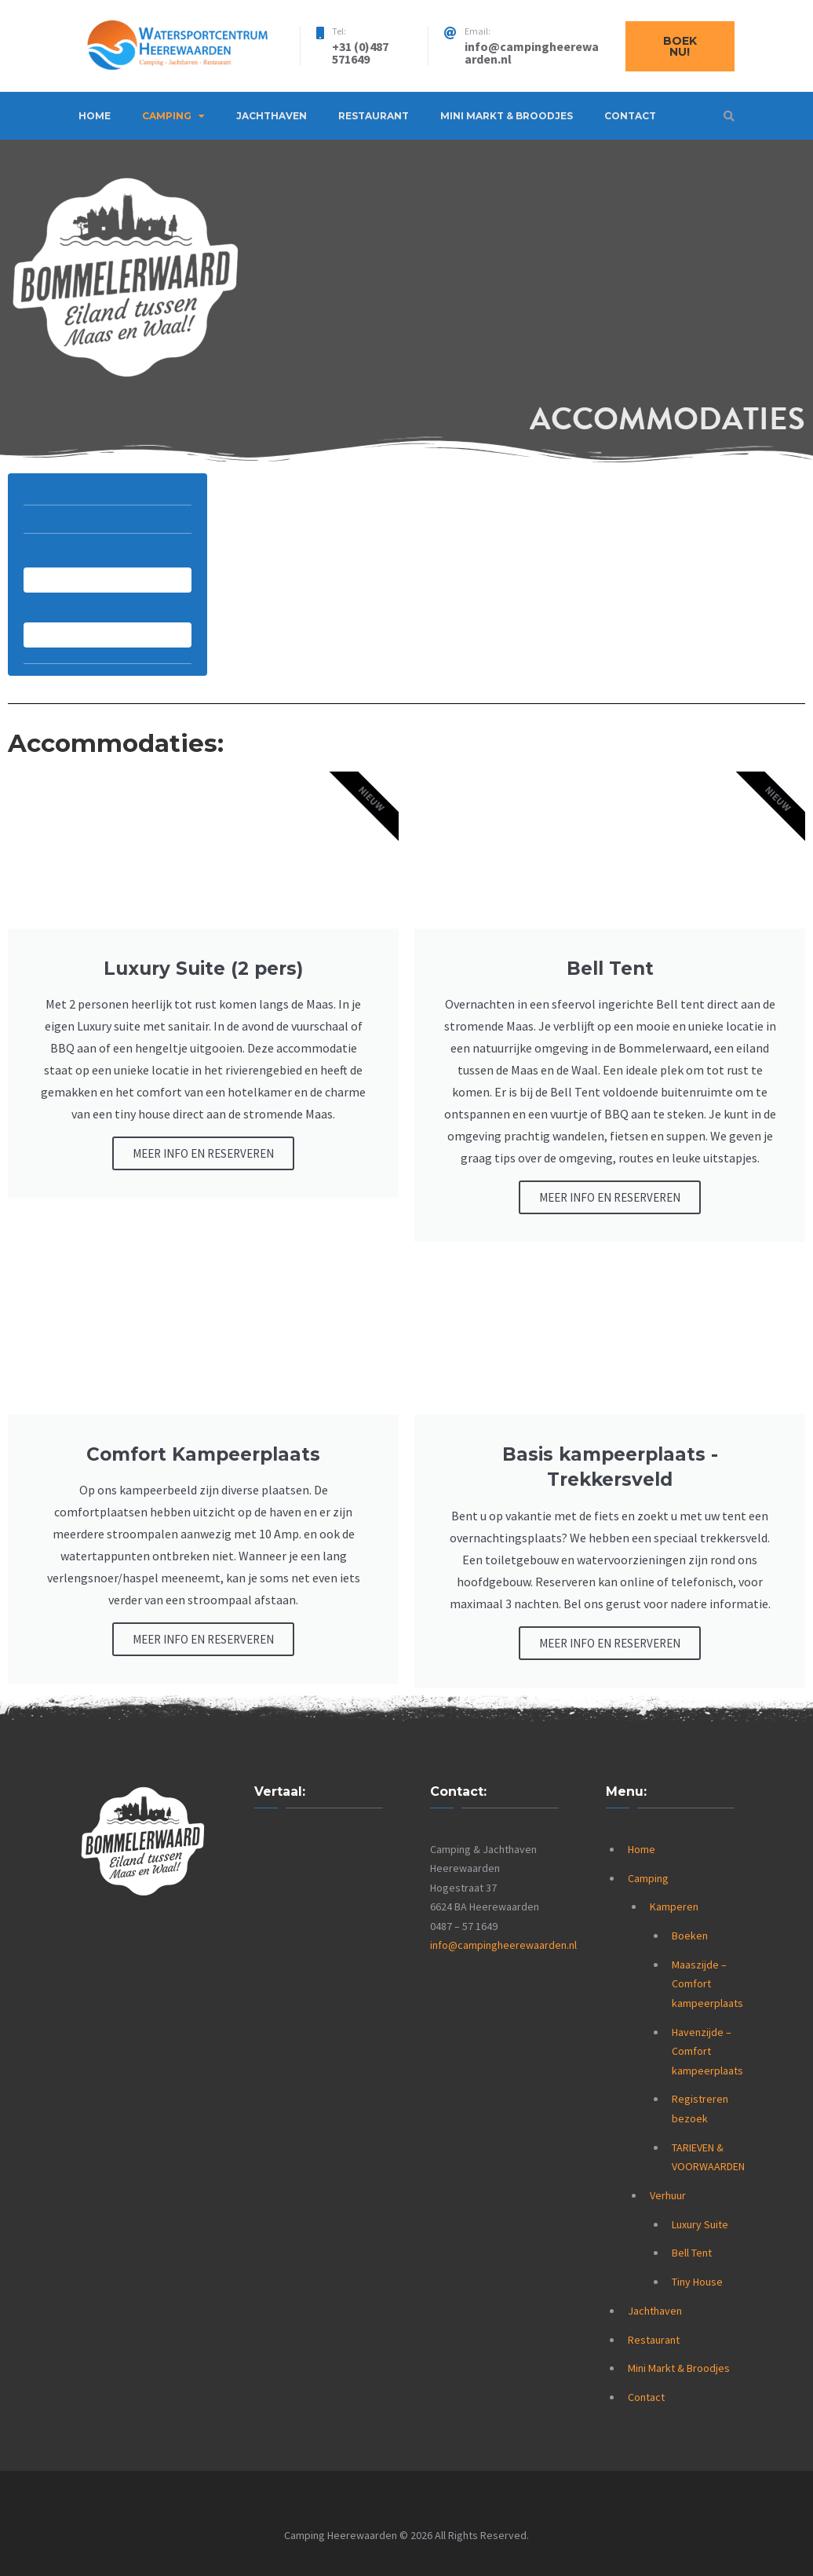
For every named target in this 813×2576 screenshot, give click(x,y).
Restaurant (373, 116)
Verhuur (668, 2195)
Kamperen (674, 1906)
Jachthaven (271, 116)
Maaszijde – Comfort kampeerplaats (707, 1984)
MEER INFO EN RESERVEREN (203, 1153)
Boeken (690, 1935)
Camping (166, 116)
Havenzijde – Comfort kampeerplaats (707, 2051)
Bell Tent (692, 2253)
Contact (630, 116)
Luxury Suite (700, 2224)
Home (94, 116)
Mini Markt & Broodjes (506, 116)
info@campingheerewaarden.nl (503, 1945)
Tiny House (697, 2282)
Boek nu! (680, 46)
